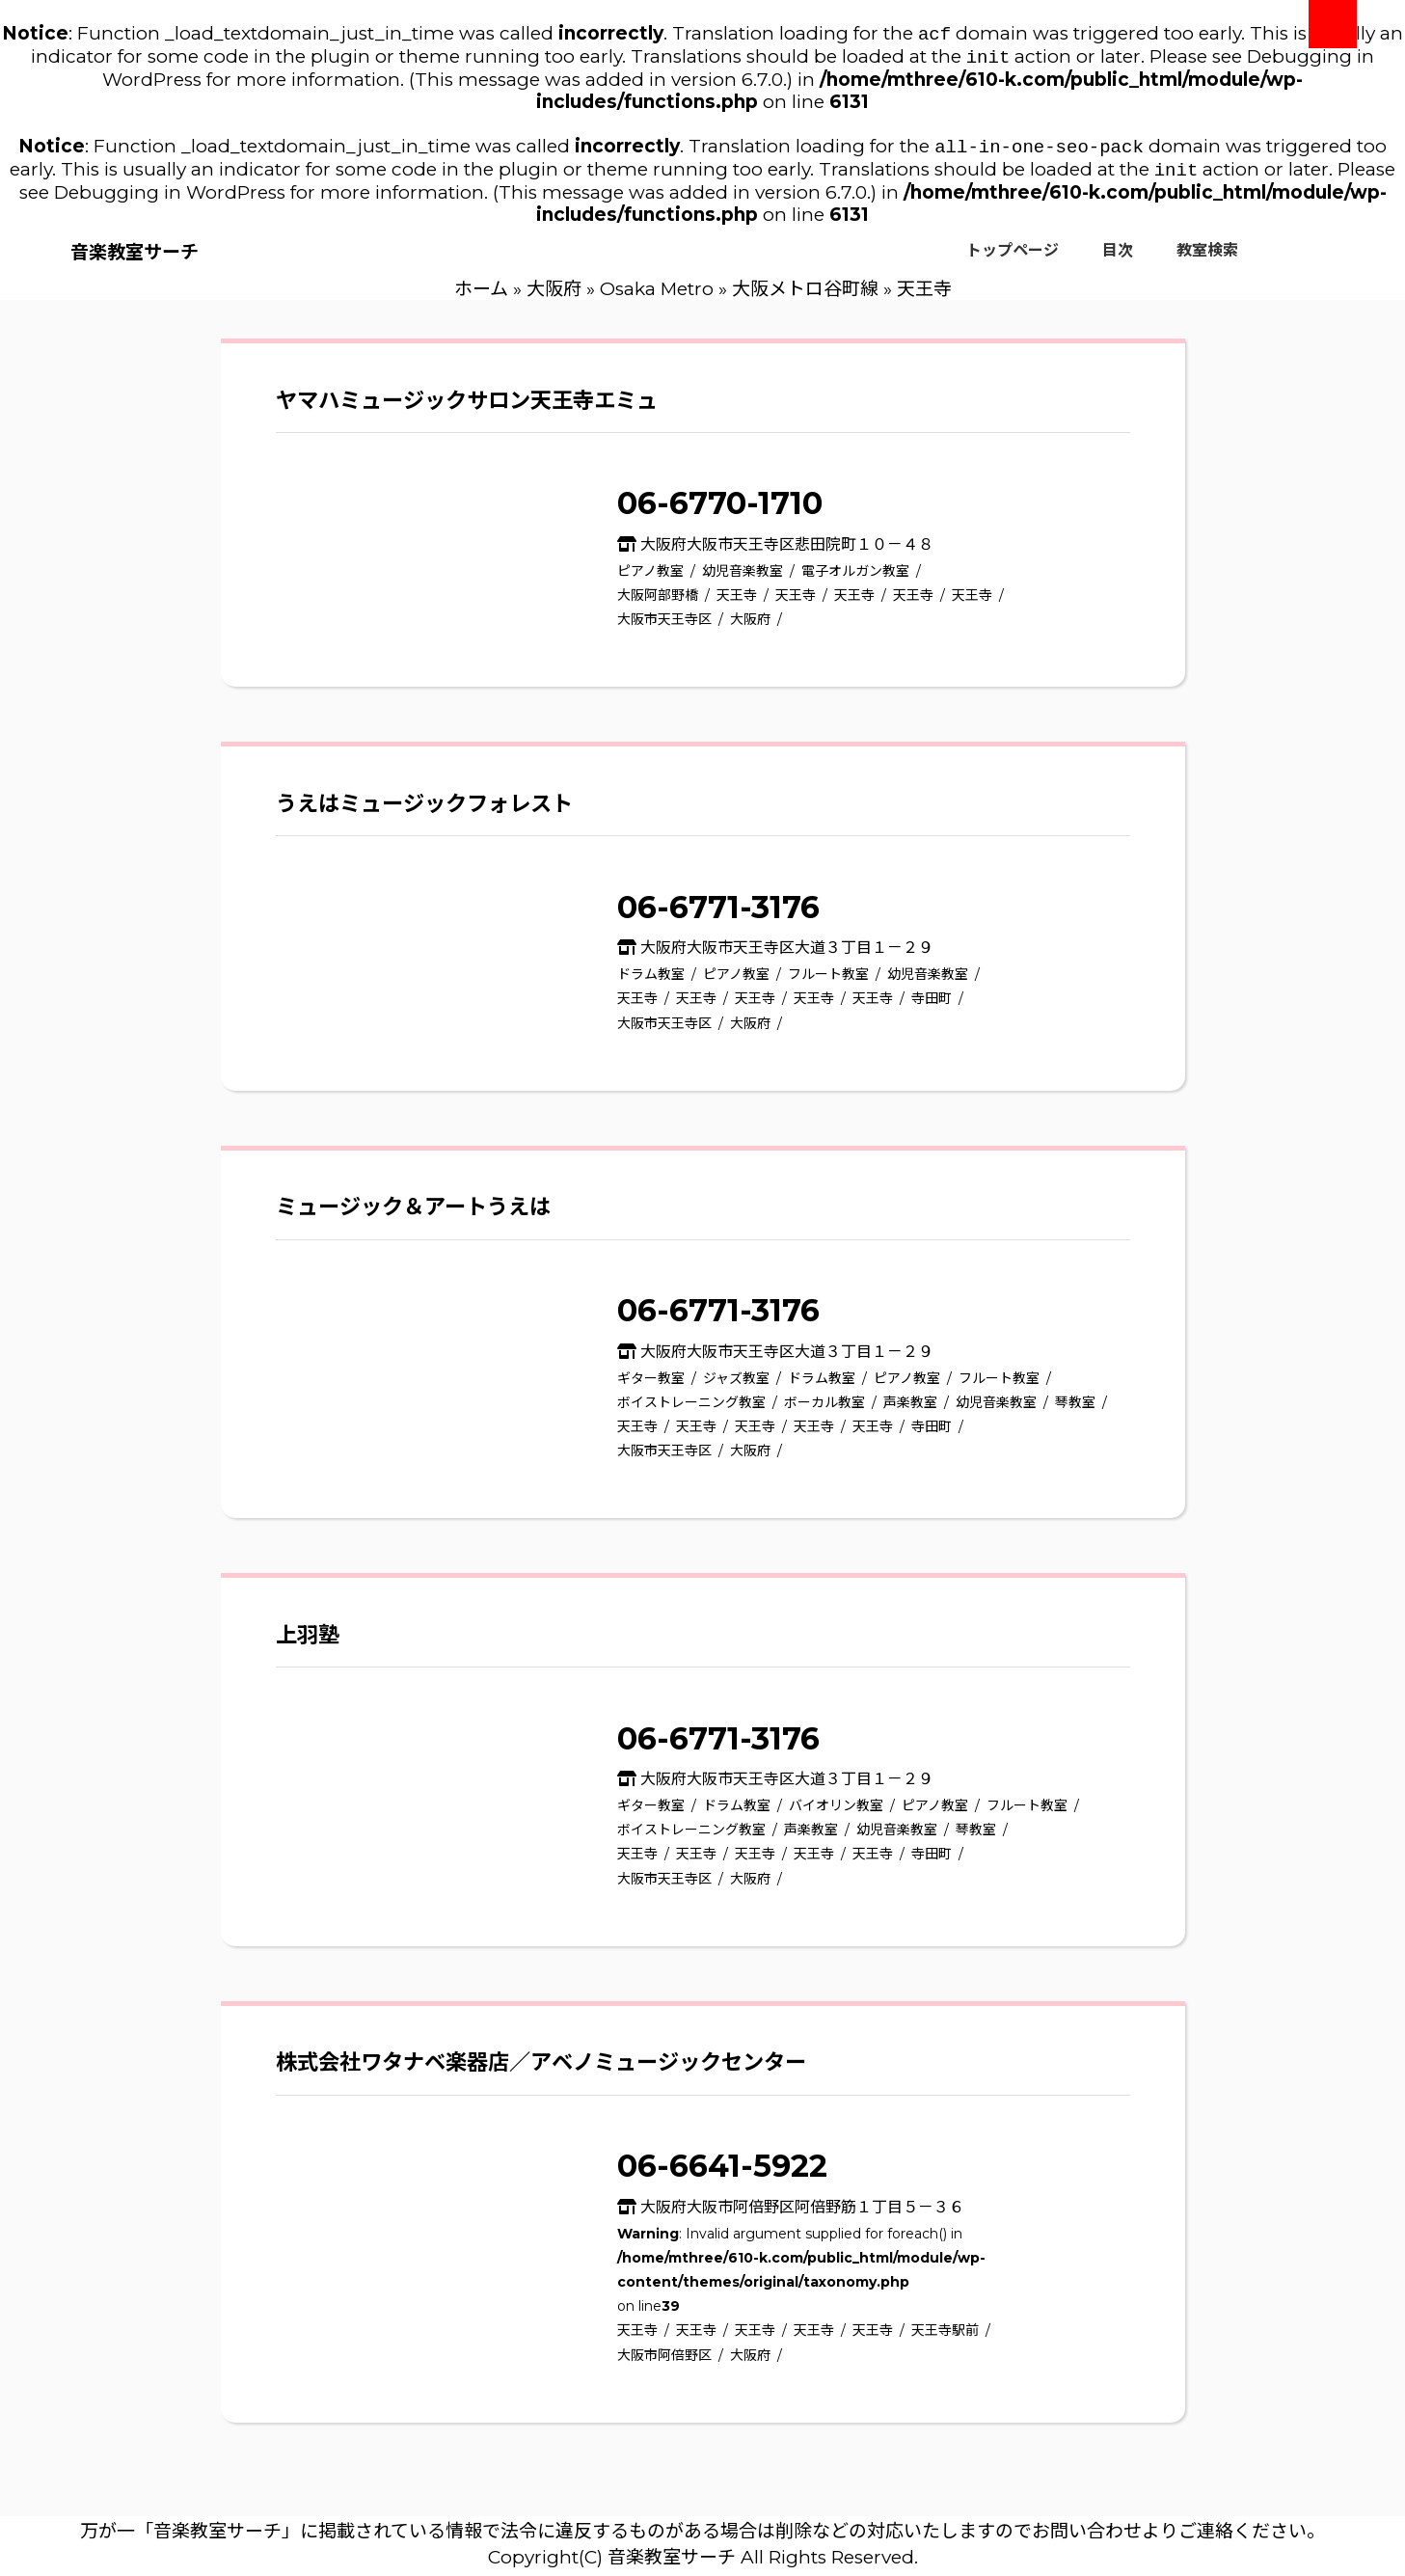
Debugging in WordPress (169, 200)
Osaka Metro (657, 296)
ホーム (481, 296)
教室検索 (1207, 258)
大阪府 (554, 296)
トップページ (1012, 258)
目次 (1117, 258)
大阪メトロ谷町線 (805, 296)
